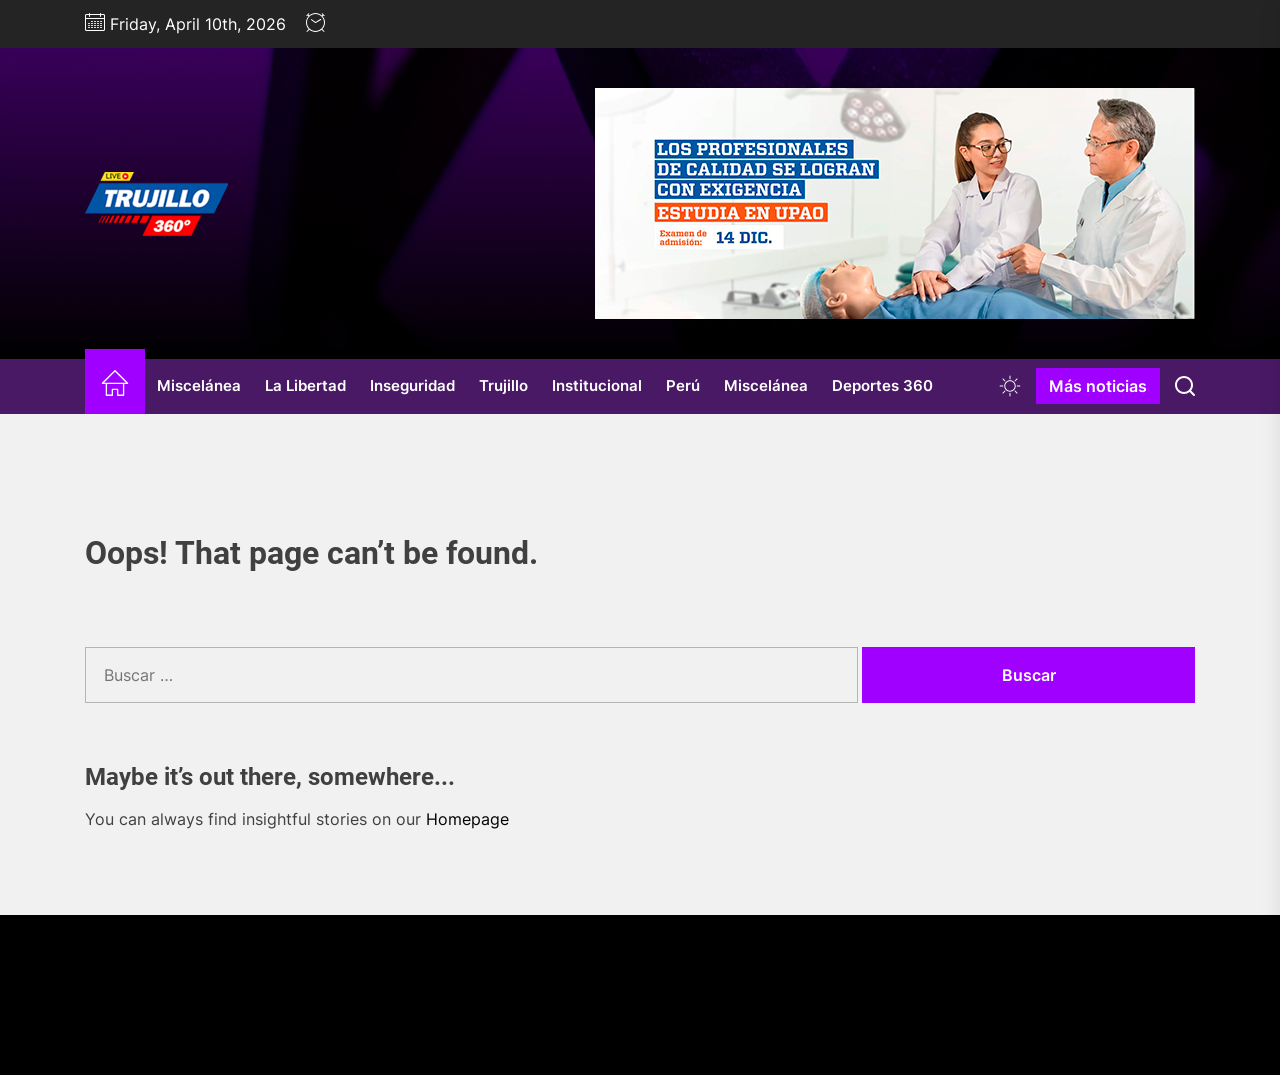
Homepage (467, 819)
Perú (683, 385)
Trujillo (503, 385)
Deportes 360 (882, 385)
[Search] (1185, 386)
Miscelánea (199, 385)
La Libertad (305, 385)
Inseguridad (412, 385)
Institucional (597, 385)
